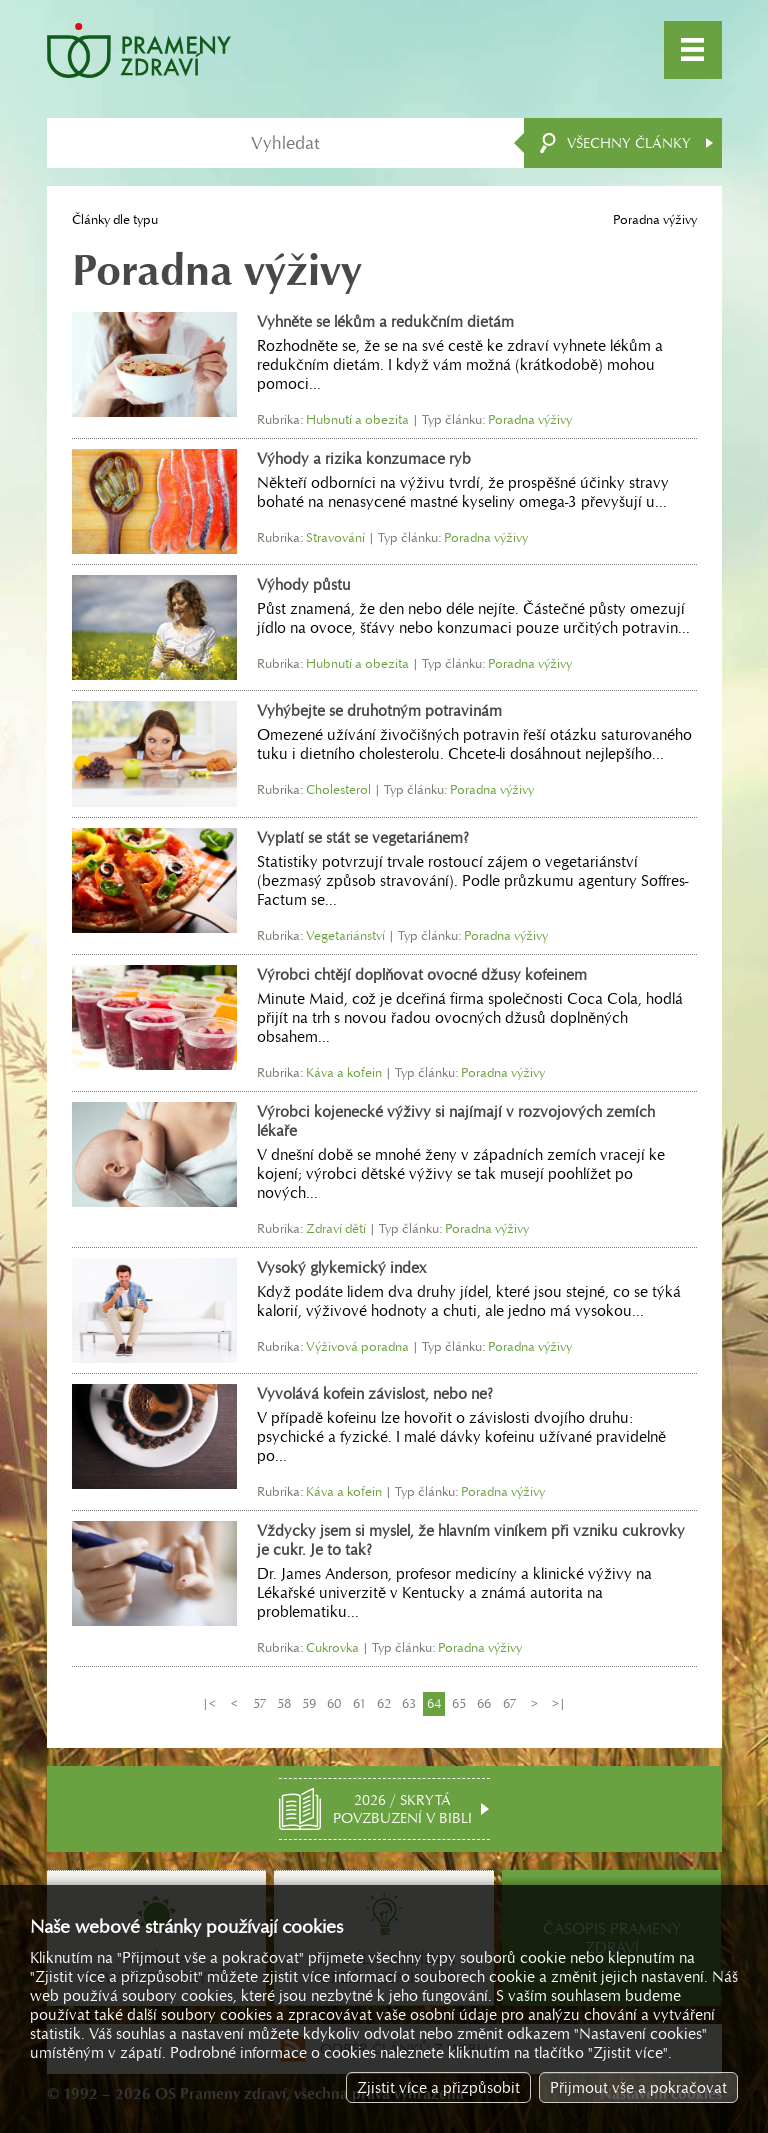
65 (459, 1703)
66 (484, 1703)
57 (259, 1703)
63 (409, 1703)
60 (334, 1703)
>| (559, 1703)
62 (384, 1703)
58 (284, 1703)
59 (309, 1703)
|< (209, 1703)
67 (509, 1703)
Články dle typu (115, 219)
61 (359, 1703)
